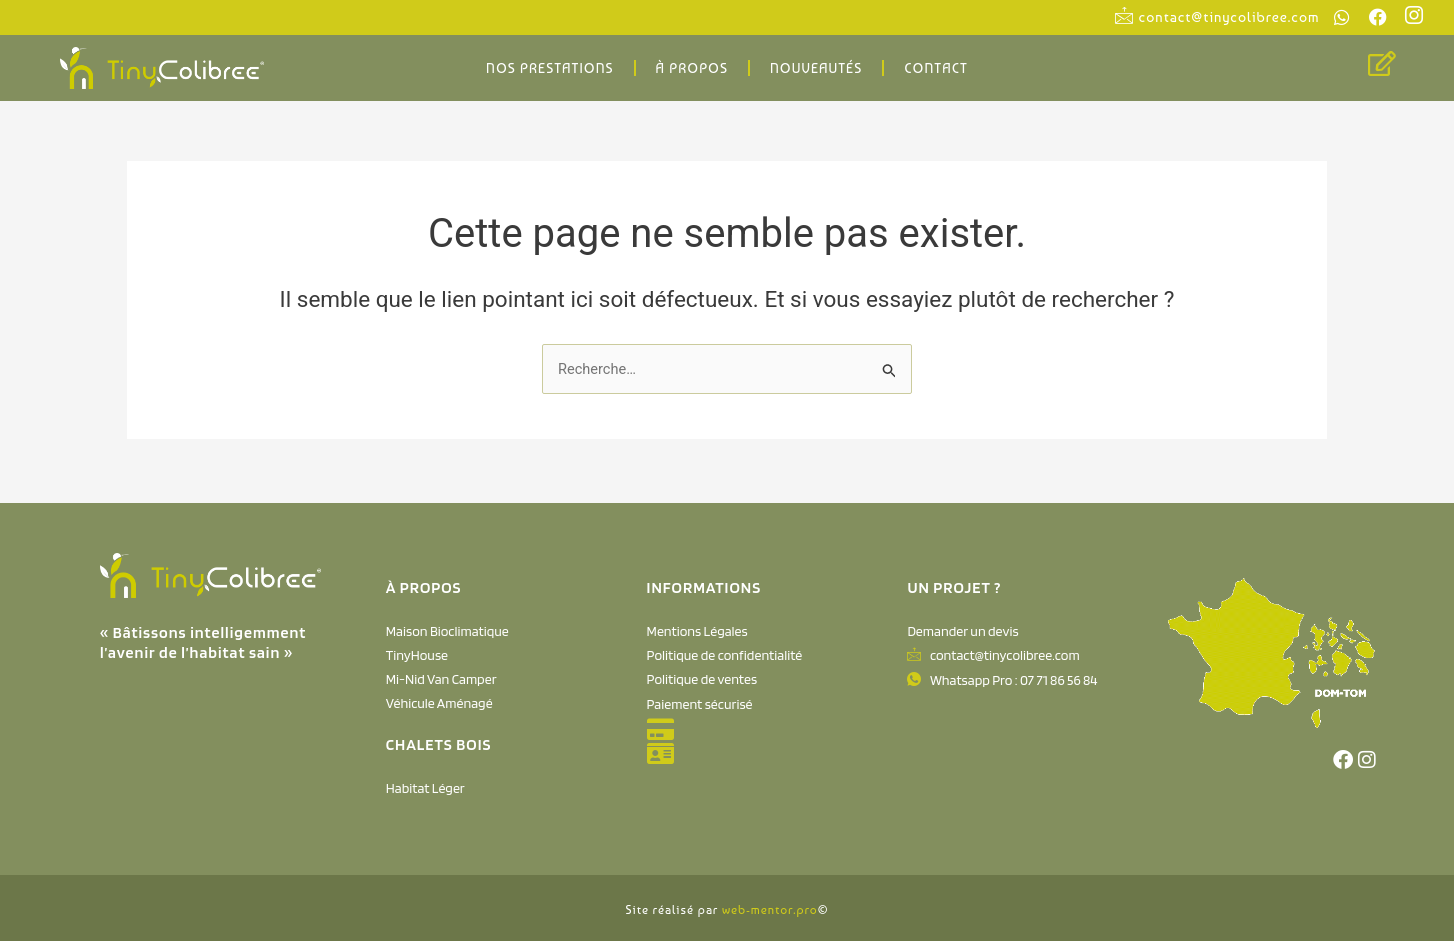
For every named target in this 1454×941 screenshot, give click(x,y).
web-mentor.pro (770, 910)
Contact (936, 68)
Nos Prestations (549, 68)
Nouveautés (816, 68)
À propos (692, 68)
